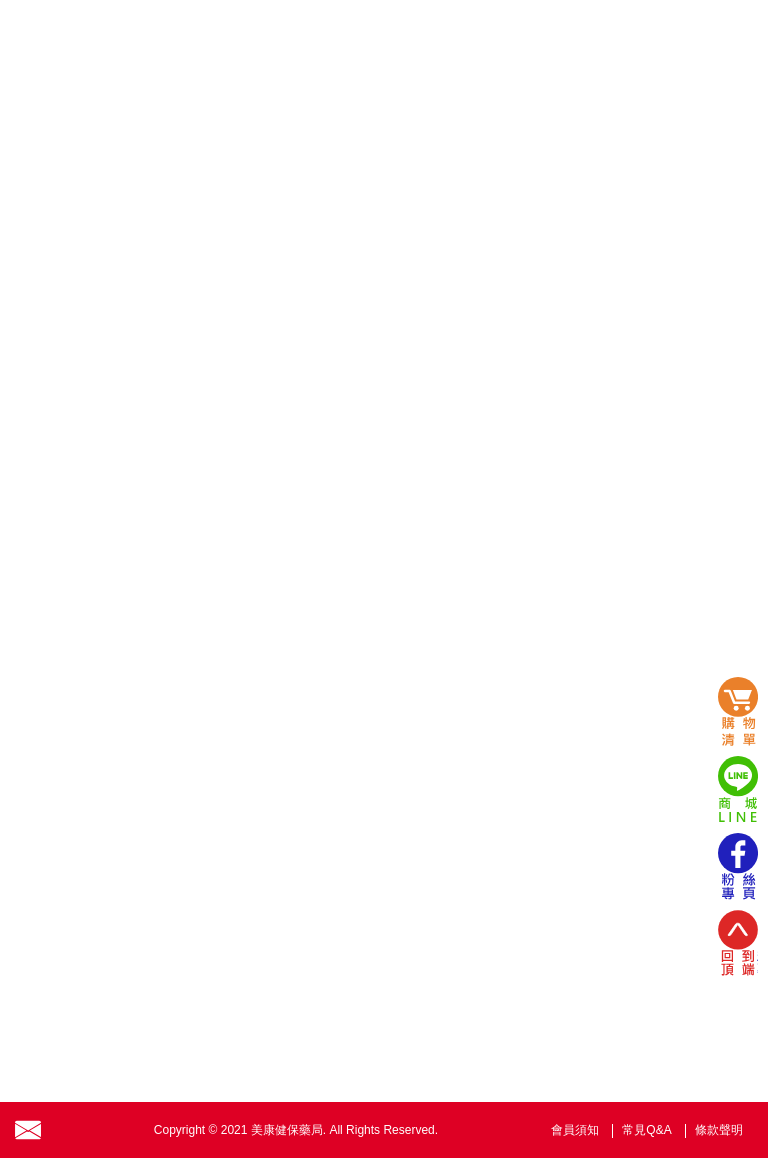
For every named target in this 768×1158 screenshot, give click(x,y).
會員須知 (575, 1130)
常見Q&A (646, 1130)
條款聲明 (719, 1130)
